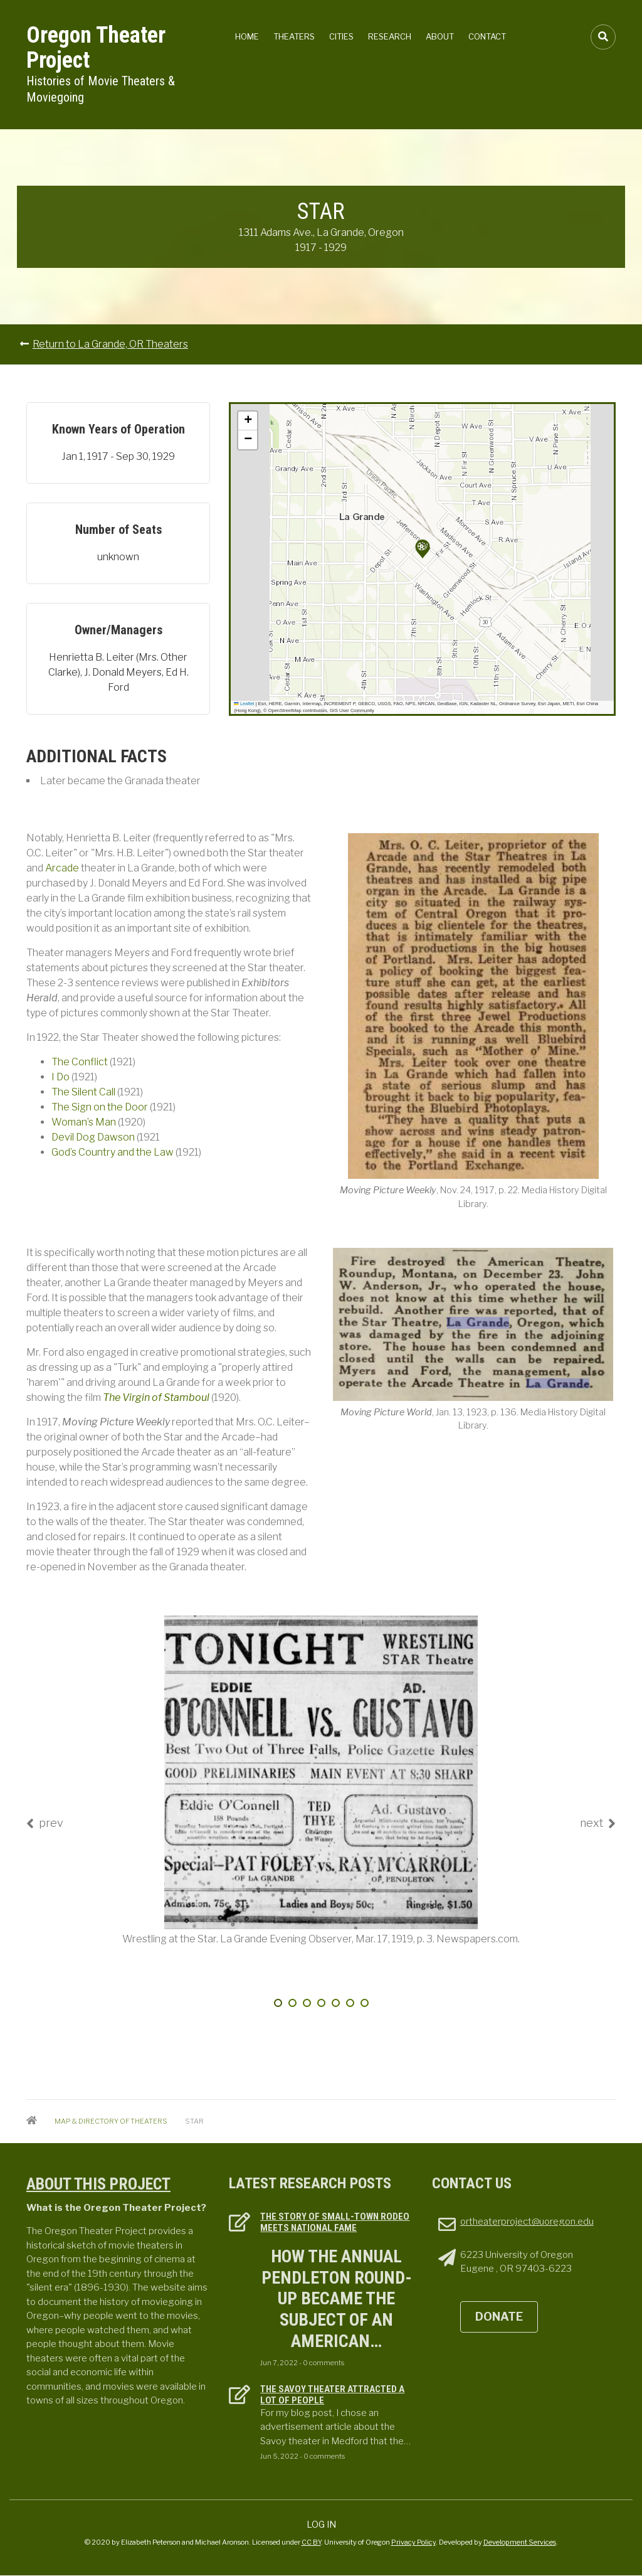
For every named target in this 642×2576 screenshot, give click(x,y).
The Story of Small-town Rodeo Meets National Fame (334, 2222)
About (440, 36)
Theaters (294, 36)
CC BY (311, 2542)
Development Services (519, 2542)
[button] (423, 549)
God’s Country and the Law (112, 1152)
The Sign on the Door (99, 1107)
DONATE (499, 2316)
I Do (60, 1077)
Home (247, 36)
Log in (321, 2524)
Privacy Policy (413, 2542)
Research (389, 36)
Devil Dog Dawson (93, 1137)
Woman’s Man (83, 1122)
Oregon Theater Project (96, 47)
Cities (341, 36)
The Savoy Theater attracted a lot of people (332, 2394)
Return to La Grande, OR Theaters (110, 344)
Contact (487, 36)
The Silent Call (83, 1092)
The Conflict (79, 1062)
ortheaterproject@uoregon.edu (527, 2221)
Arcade (62, 868)
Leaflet (244, 703)
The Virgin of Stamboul (156, 1397)
